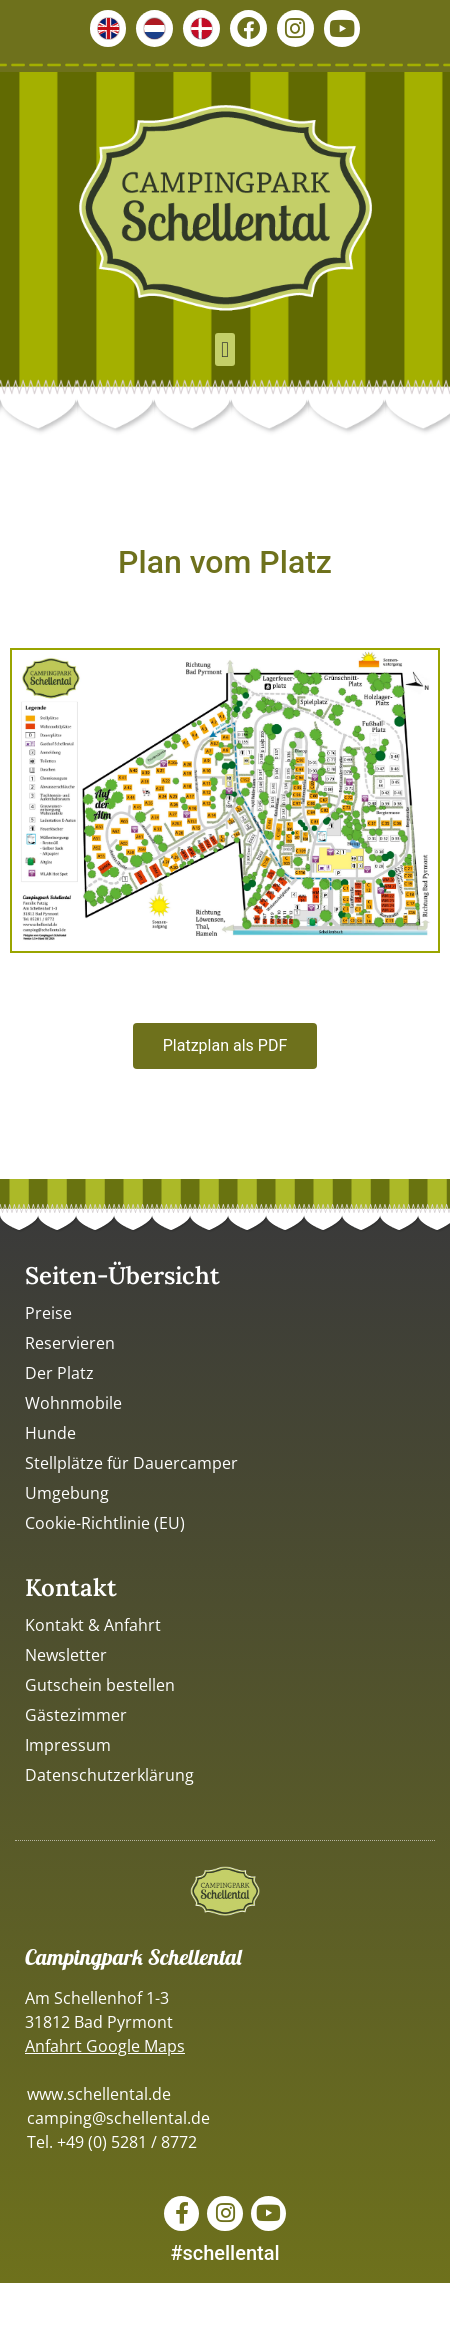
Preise (48, 1313)
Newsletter (66, 1655)
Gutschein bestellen (100, 1685)
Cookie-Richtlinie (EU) (105, 1523)
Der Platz (59, 1373)
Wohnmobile (73, 1403)
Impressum (68, 1745)
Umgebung (67, 1493)
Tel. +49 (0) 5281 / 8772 (112, 2142)
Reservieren (70, 1343)
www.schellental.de (99, 2094)
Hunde (50, 1433)
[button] (224, 349)
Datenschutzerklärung (109, 1775)
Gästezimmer (76, 1715)
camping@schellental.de (118, 2118)
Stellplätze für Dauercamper (131, 1463)
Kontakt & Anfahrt (93, 1625)
